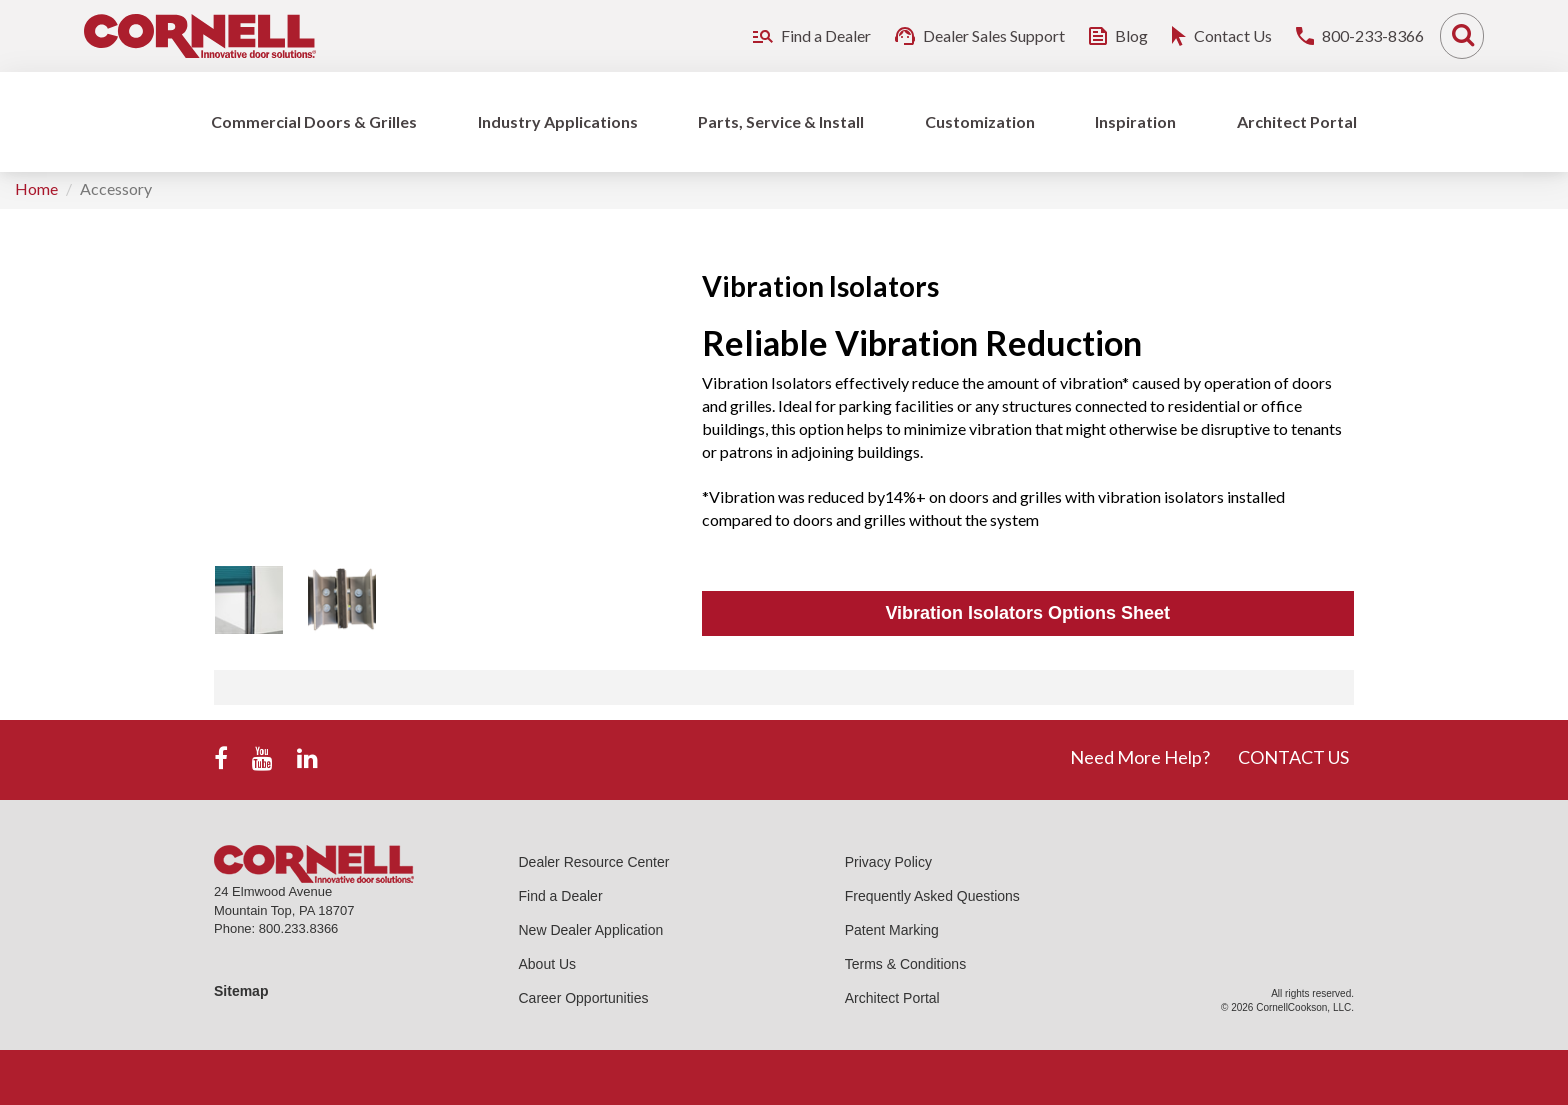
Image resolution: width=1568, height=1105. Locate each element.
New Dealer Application (591, 930)
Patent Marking (892, 930)
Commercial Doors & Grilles (314, 121)
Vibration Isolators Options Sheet (1027, 613)
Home (36, 188)
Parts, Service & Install (781, 121)
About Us (548, 964)
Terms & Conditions (905, 964)
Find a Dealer (561, 896)
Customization (980, 121)
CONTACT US (1293, 757)
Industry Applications (558, 121)
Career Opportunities (584, 998)
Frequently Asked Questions (932, 896)
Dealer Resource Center (594, 862)
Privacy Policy (888, 862)
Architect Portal (1297, 121)
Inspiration (1135, 121)
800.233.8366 (299, 928)
